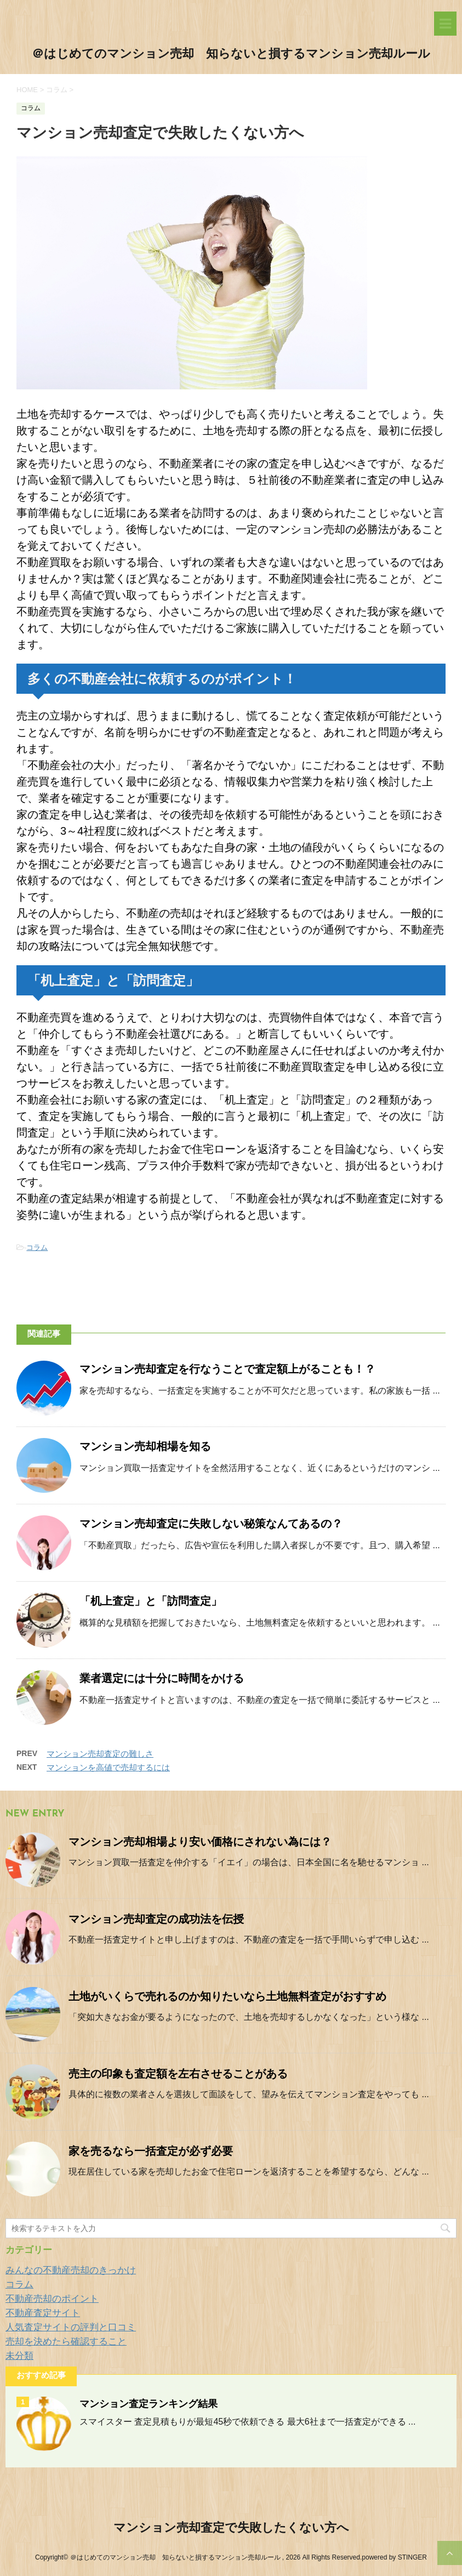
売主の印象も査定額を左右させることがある (178, 2074)
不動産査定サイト (42, 2313)
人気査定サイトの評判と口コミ (70, 2327)
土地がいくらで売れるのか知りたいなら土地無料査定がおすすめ (227, 1997)
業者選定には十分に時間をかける (161, 1679)
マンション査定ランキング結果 (148, 2404)
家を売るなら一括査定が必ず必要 (151, 2152)
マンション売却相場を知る (145, 1447)
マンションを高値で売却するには (108, 1767)
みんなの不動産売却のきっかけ (70, 2270)
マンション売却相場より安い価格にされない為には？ (200, 1842)
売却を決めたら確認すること (66, 2341)
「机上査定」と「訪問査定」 (150, 1601)
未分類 (19, 2356)
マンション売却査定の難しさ (100, 1753)
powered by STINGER (394, 2557)
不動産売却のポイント (52, 2299)
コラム (37, 1247)
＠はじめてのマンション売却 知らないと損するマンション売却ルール (231, 54)
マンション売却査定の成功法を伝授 (156, 1920)
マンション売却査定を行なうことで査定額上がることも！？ (227, 1370)
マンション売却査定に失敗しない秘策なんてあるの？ (211, 1524)
